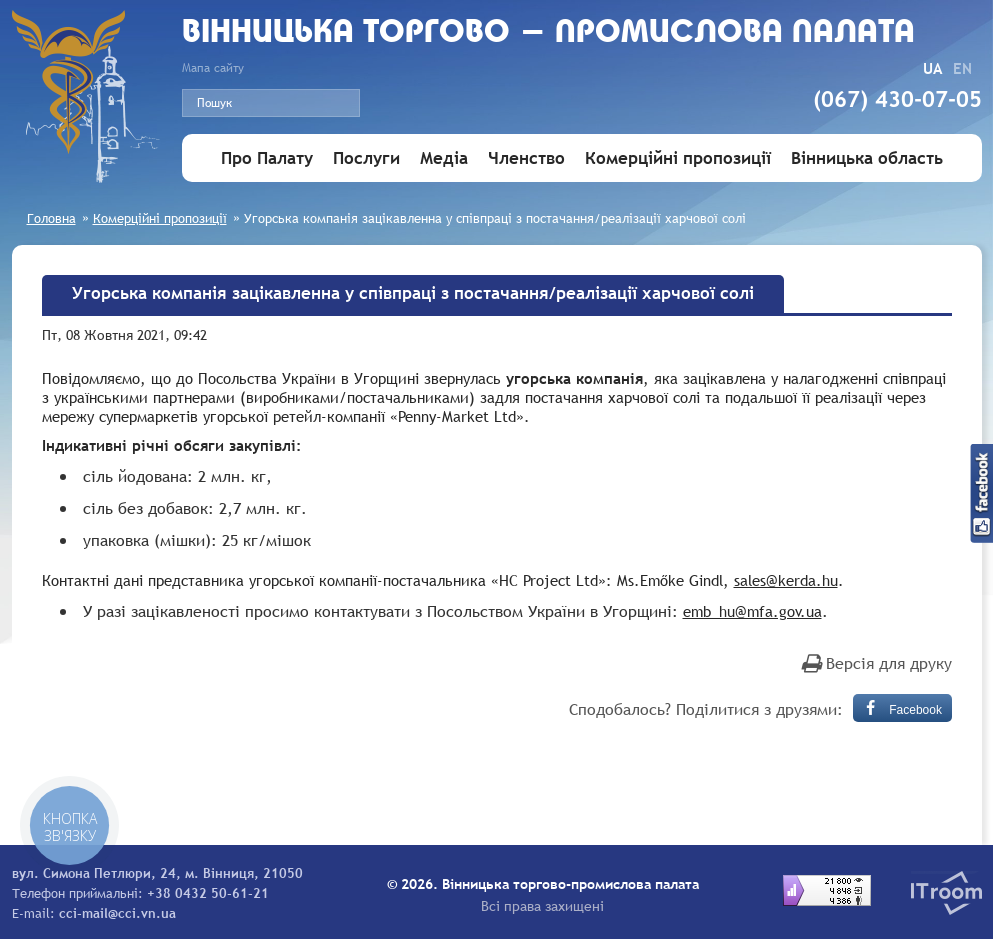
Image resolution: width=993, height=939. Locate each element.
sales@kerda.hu (786, 580)
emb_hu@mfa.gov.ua (752, 611)
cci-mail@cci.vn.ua (117, 913)
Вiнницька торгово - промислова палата (548, 33)
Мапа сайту (213, 68)
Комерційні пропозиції (678, 158)
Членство (526, 158)
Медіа (444, 158)
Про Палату (267, 158)
